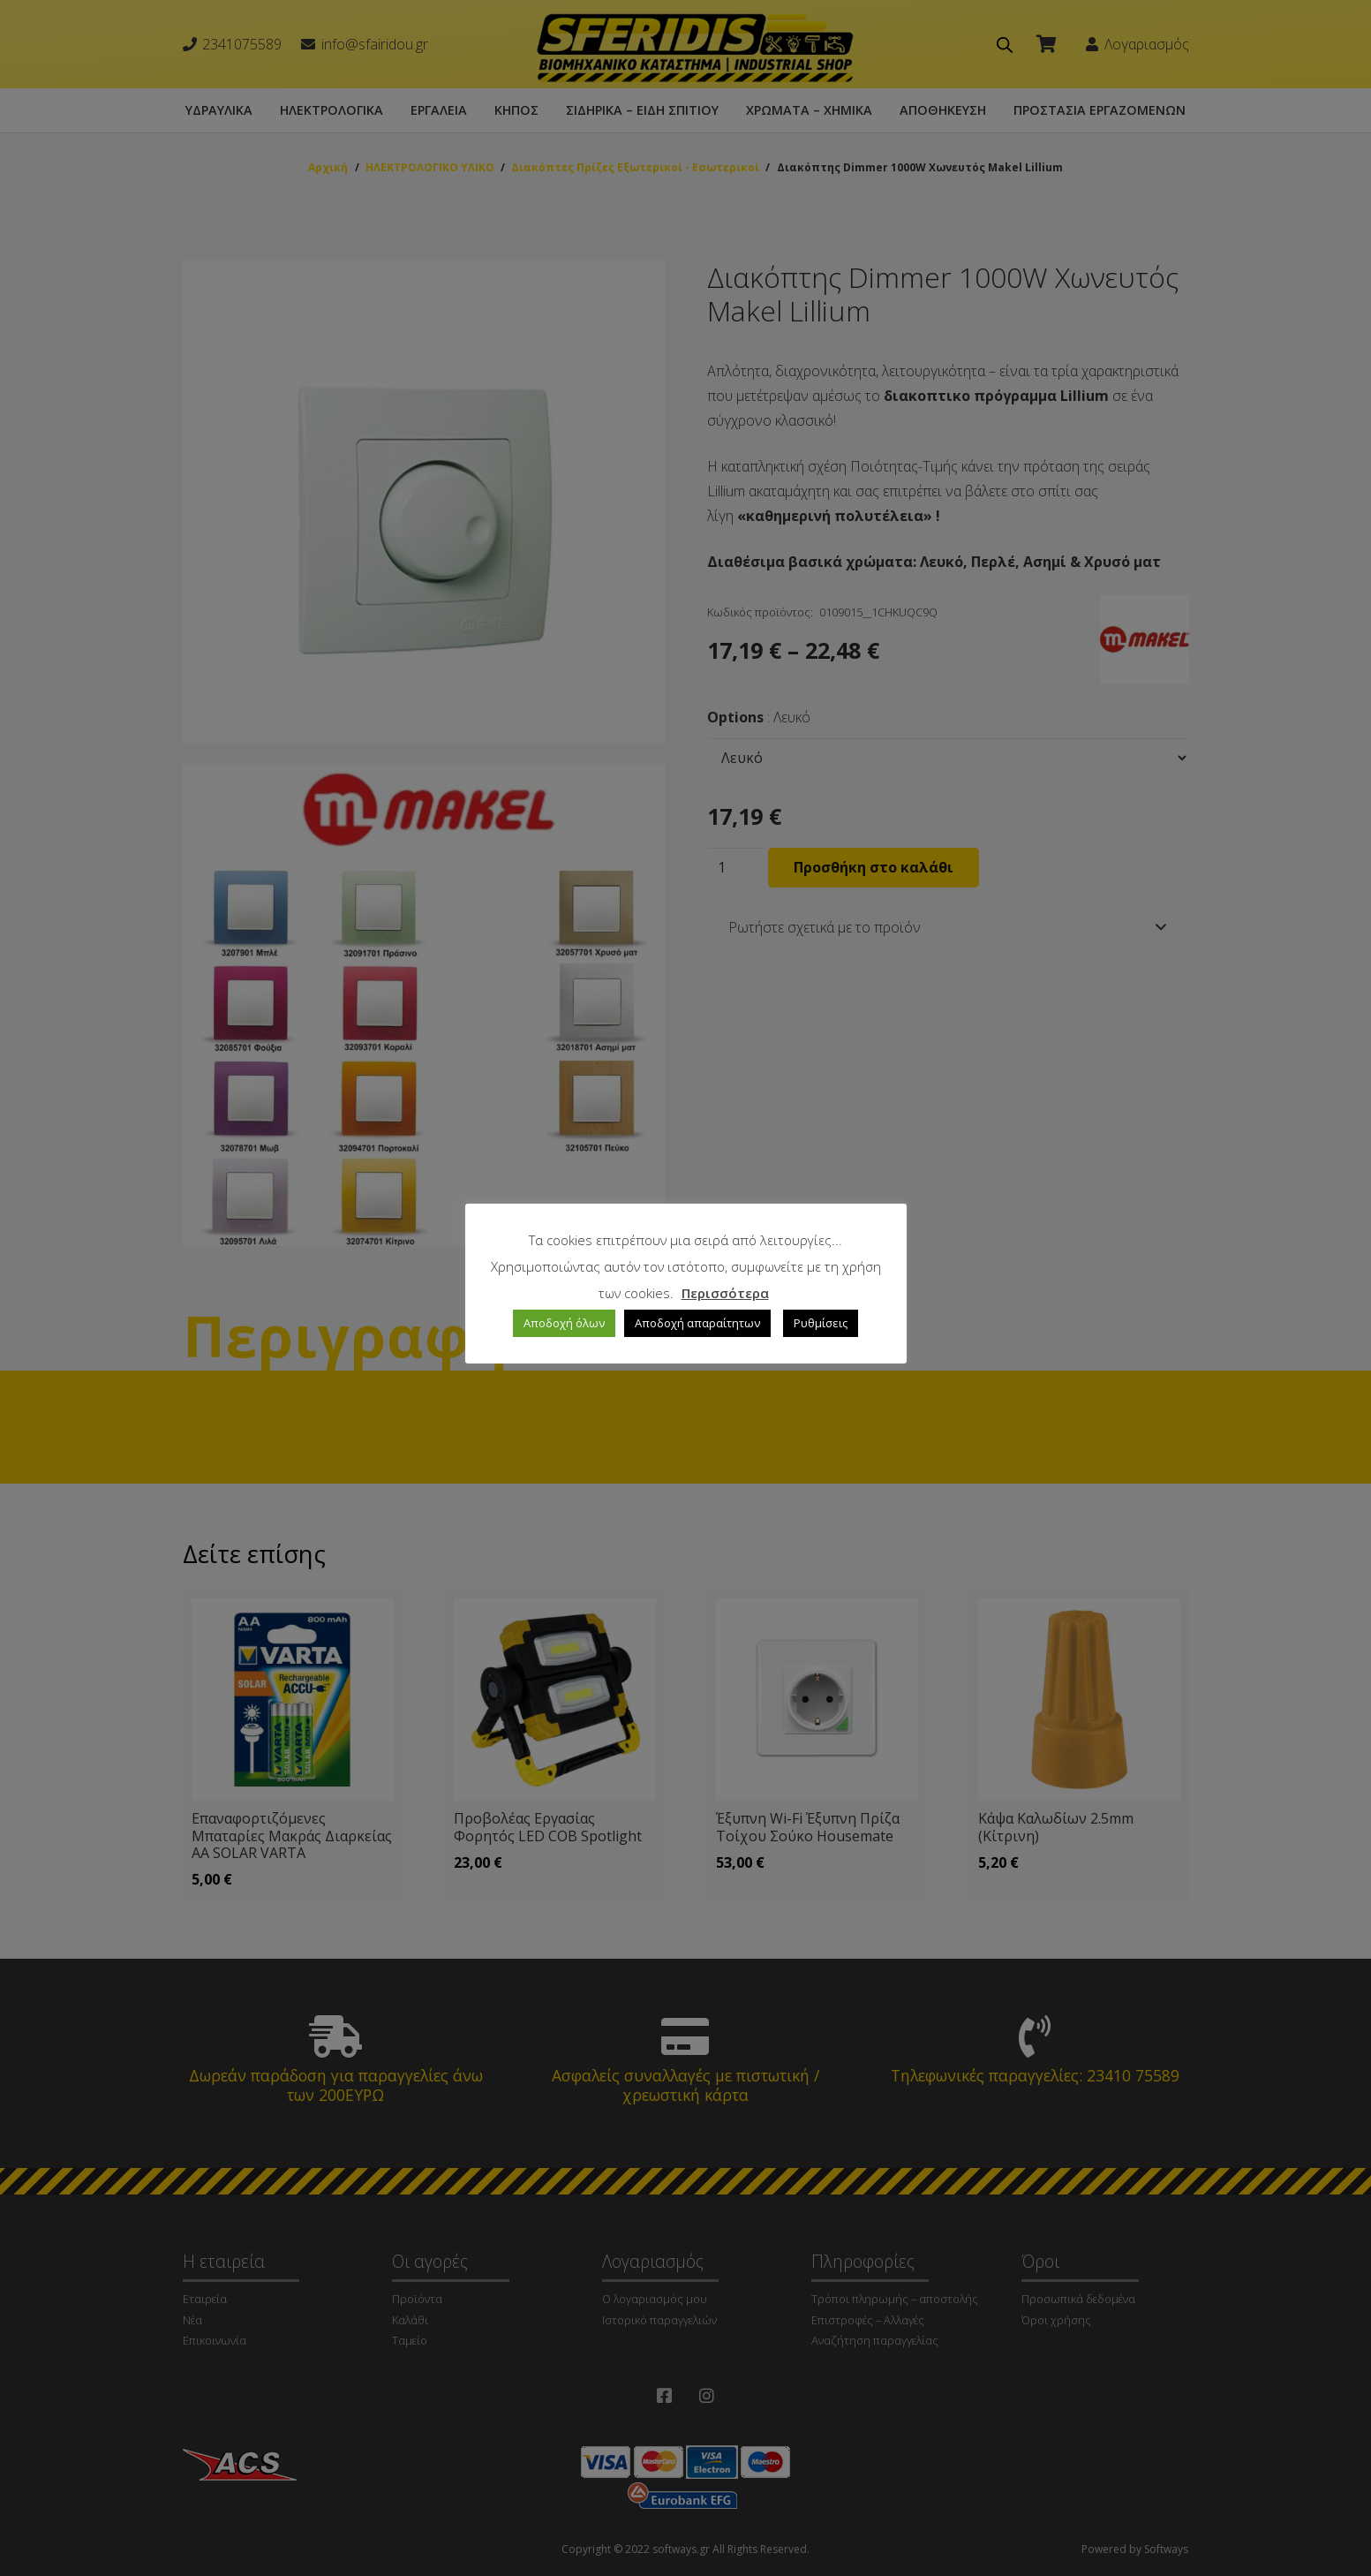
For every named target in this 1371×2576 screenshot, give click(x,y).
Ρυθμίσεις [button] (820, 1323)
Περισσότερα (725, 1293)
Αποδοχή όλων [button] (564, 1323)
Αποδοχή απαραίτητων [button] (697, 1323)
